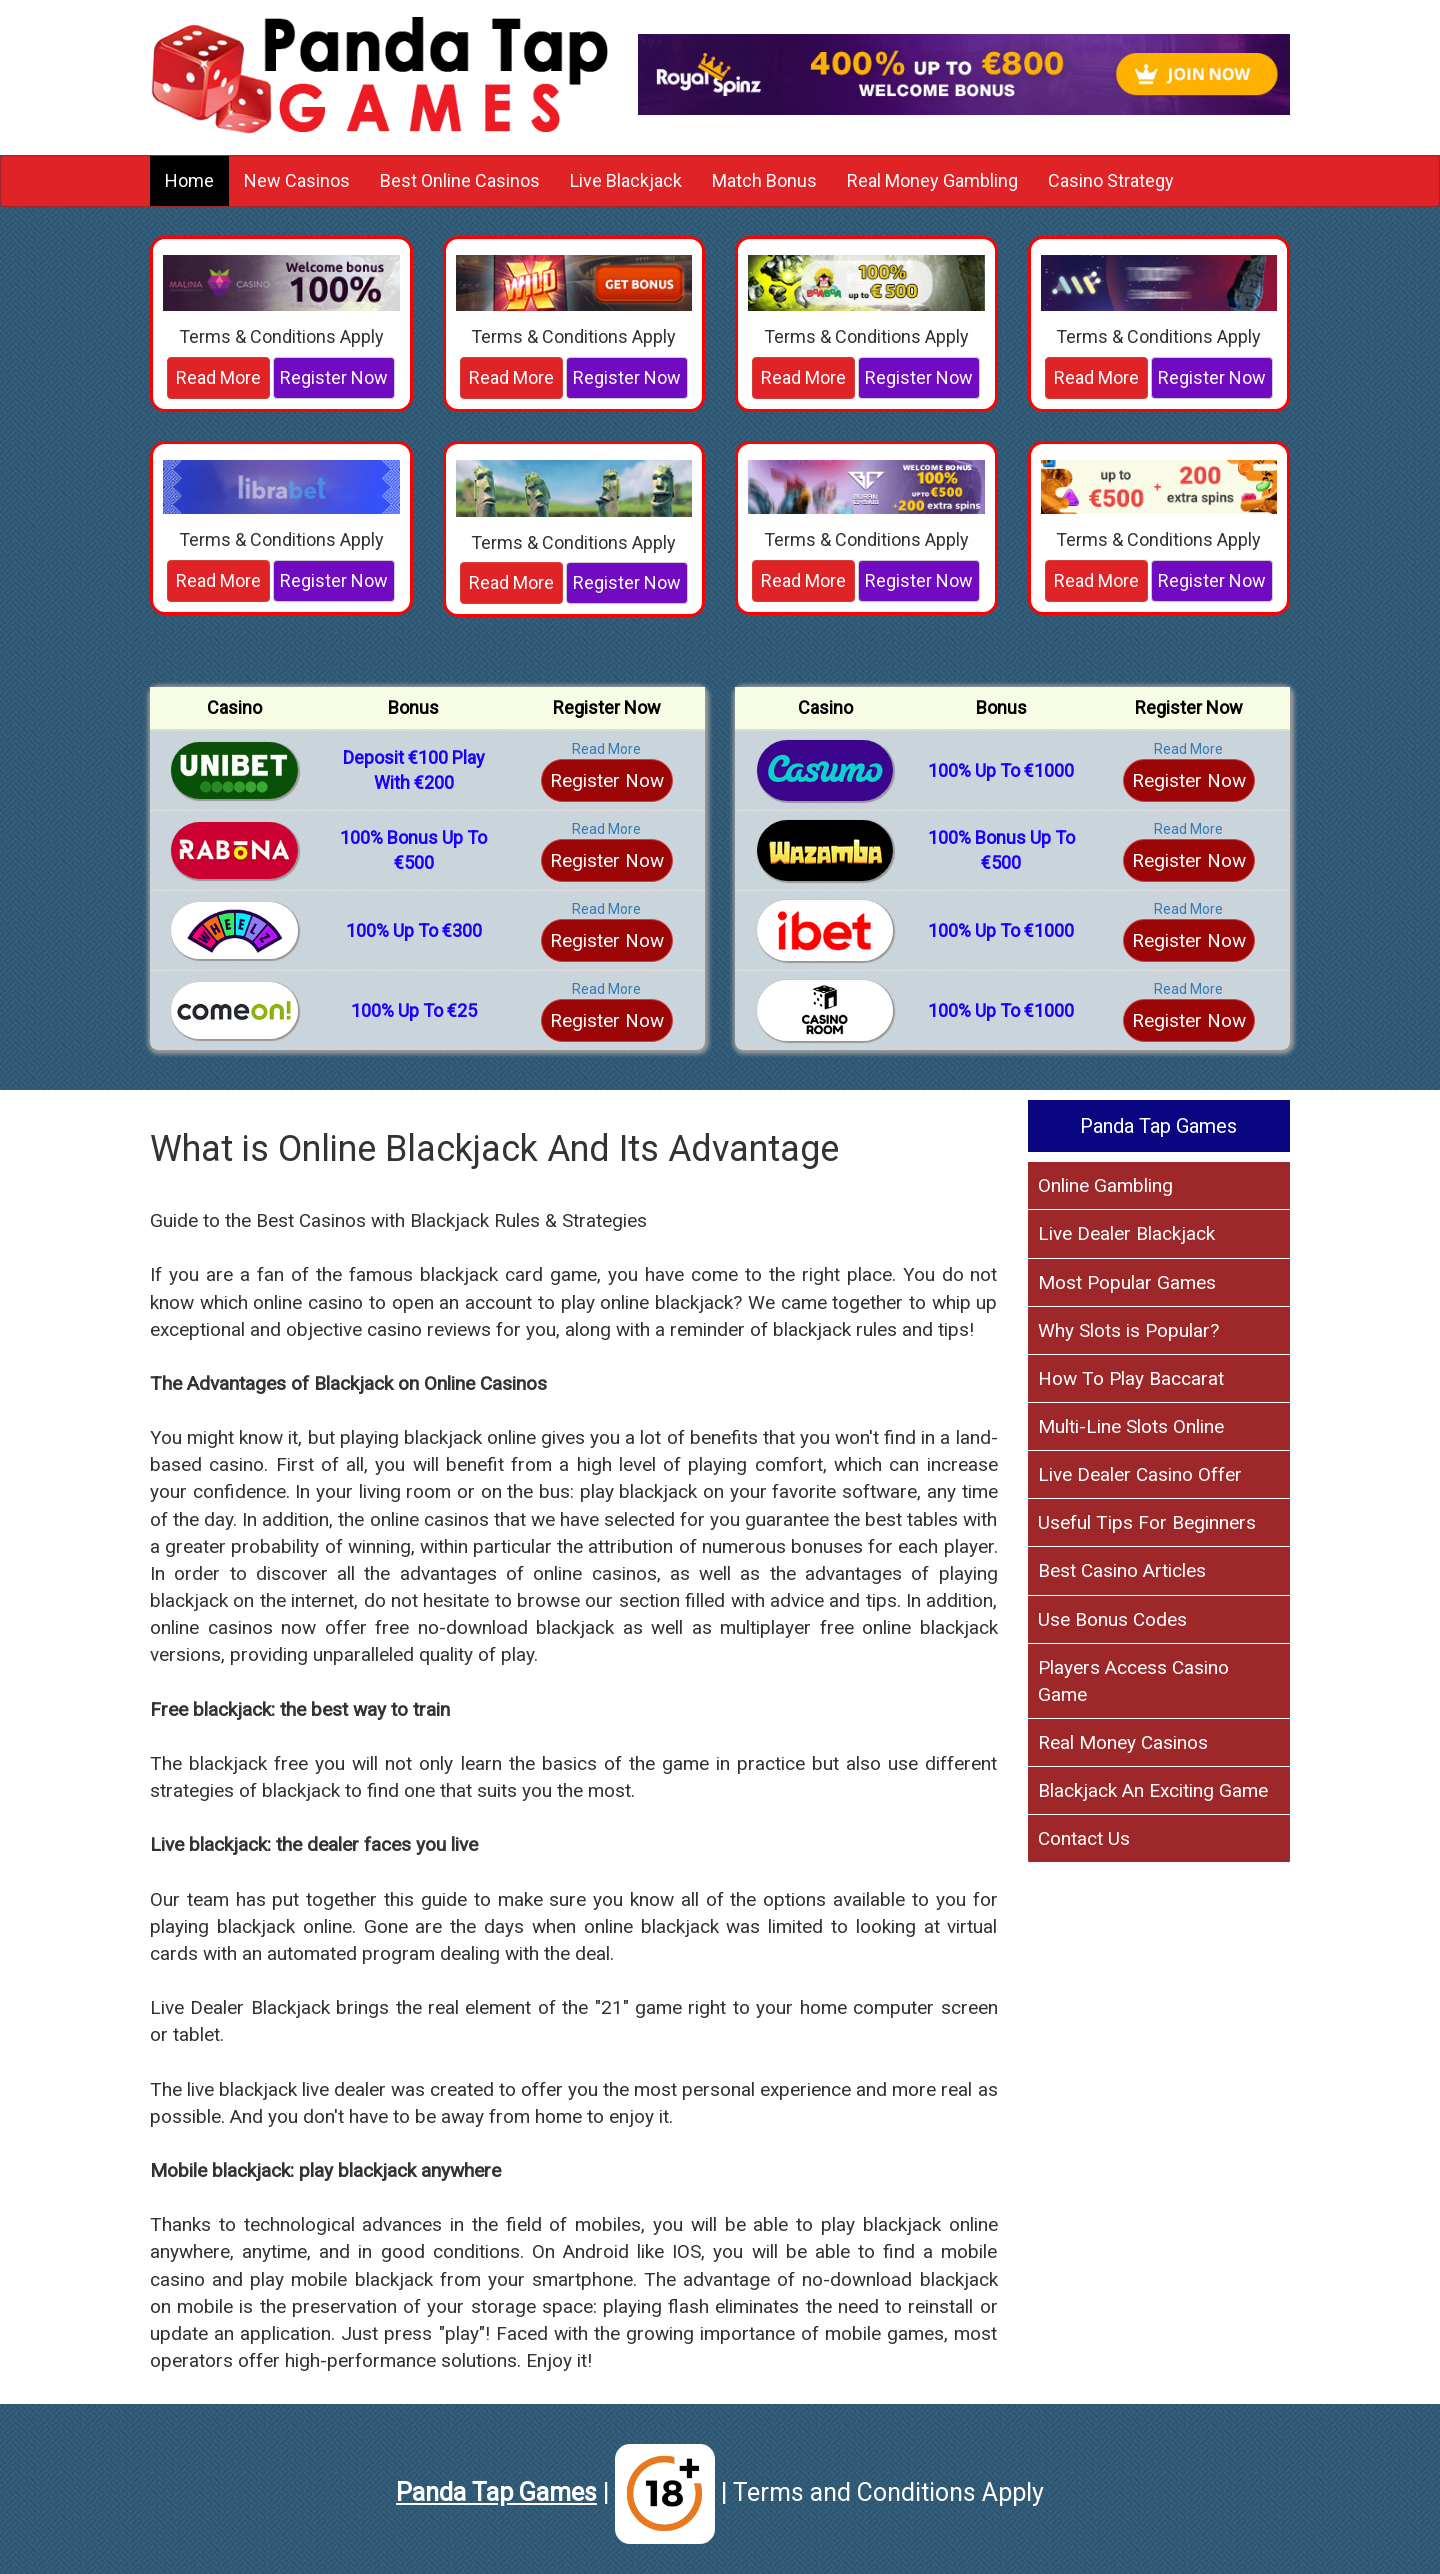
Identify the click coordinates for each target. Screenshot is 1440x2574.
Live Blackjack (626, 180)
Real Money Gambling (932, 180)
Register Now (334, 377)
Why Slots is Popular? (1128, 1330)
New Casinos (297, 180)
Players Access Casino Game (1133, 1681)
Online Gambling (1105, 1185)
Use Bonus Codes (1112, 1619)
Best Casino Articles (1122, 1570)
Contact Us (1084, 1838)
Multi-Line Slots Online (1131, 1426)
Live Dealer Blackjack (1126, 1233)
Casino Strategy (1111, 180)
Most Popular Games (1127, 1282)
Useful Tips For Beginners (1147, 1522)
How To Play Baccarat (1131, 1378)
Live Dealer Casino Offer (1140, 1474)
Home (189, 180)
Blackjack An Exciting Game (1153, 1790)
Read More (218, 377)
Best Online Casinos (460, 180)
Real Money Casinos (1123, 1742)
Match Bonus (764, 180)
